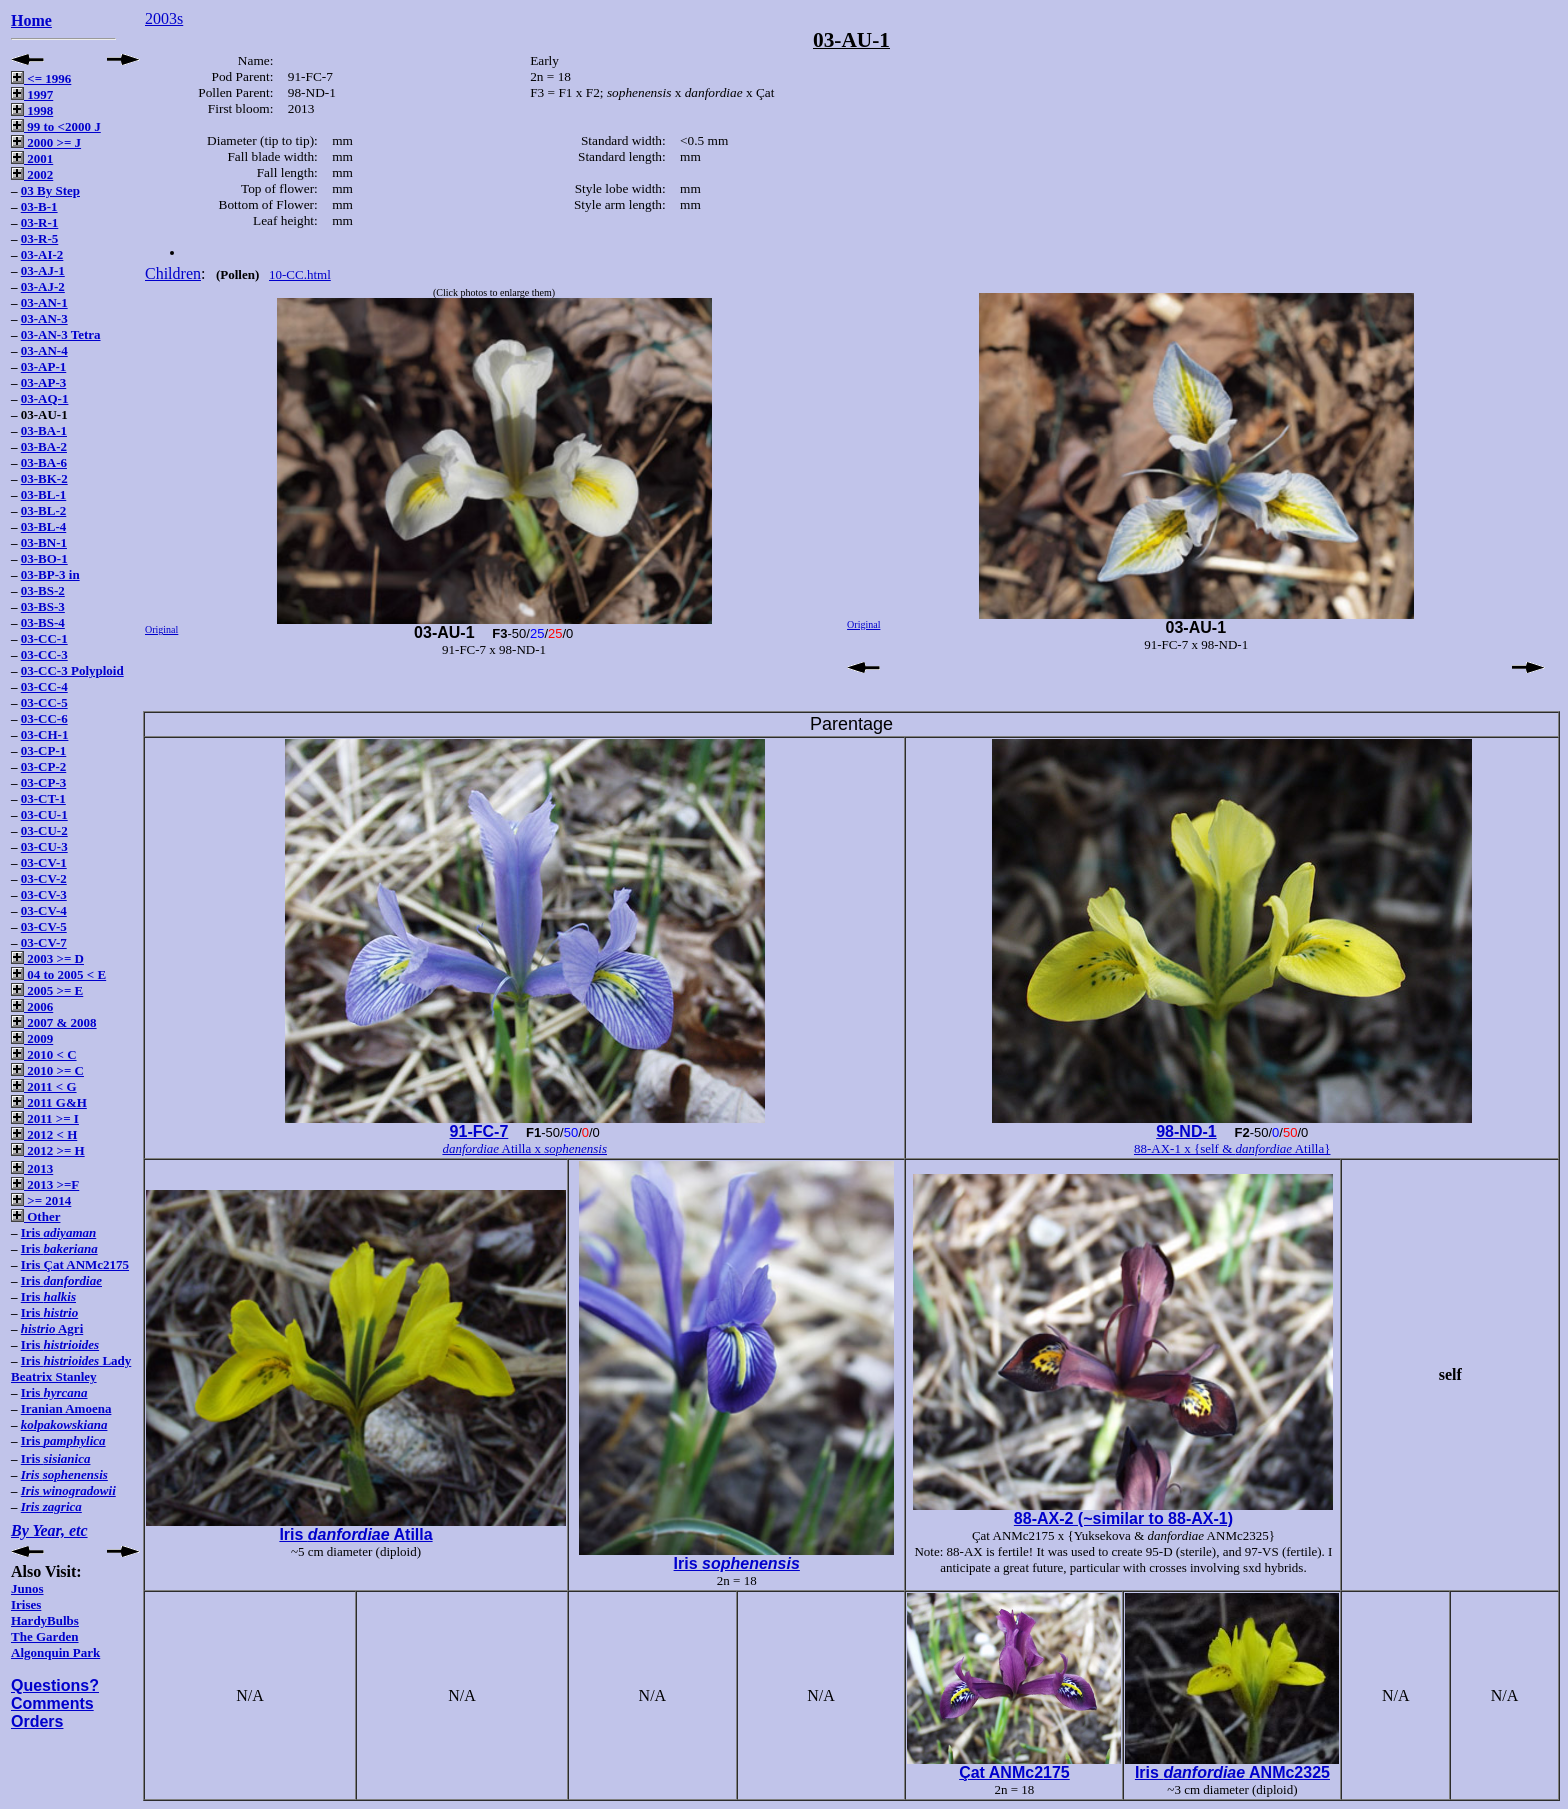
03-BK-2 (44, 478)
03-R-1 (40, 222)
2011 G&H (49, 1102)
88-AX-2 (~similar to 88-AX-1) (1123, 1518)
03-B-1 (39, 206)
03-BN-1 (44, 542)
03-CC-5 (44, 702)
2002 (32, 174)
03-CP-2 (44, 766)
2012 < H (44, 1134)
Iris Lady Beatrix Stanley (71, 1368)
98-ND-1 (1186, 1131)
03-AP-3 (44, 382)
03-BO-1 (44, 558)
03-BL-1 (44, 494)
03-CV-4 (44, 910)
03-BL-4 (44, 526)
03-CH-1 (45, 734)
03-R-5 (40, 238)
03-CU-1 (44, 814)
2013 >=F (45, 1184)
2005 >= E (47, 990)
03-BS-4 (43, 622)
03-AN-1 (44, 302)
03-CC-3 (44, 654)
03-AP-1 (44, 366)
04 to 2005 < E (58, 974)
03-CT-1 (43, 798)
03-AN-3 (44, 318)
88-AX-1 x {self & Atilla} (1232, 1148)
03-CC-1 (44, 638)
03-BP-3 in (50, 574)
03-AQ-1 (45, 398)
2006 (32, 1006)
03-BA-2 (44, 446)
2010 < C (44, 1054)
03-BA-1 (44, 430)
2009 (32, 1038)
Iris (58, 1232)
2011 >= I (45, 1118)
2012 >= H (48, 1150)
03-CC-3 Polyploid (72, 670)
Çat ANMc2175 (1014, 1772)
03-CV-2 (44, 878)
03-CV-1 (44, 862)
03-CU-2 (44, 830)
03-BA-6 (44, 462)
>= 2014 (41, 1200)
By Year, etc (49, 1530)
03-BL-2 (44, 510)
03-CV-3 (44, 894)
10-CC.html (300, 274)
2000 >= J (46, 142)
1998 (32, 110)
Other (35, 1216)
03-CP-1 (44, 750)
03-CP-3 (44, 782)
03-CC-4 (44, 686)
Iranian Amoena (66, 1408)
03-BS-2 (43, 590)
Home (31, 20)
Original (161, 629)
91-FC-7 (479, 1131)
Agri (52, 1328)
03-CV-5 (44, 926)
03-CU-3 (44, 846)
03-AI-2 (42, 254)
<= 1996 (41, 78)
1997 (32, 94)
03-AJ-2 (43, 286)
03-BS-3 (43, 606)
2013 (32, 1168)
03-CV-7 (44, 942)
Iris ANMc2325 (1232, 1772)
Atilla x (524, 1148)
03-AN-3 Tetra (61, 334)
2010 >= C (47, 1070)
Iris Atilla (355, 1534)
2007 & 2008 (54, 1022)
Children (173, 273)
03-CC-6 (44, 718)
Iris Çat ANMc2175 (75, 1264)
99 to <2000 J (56, 126)
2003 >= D (47, 958)
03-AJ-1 (43, 270)
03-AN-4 (44, 350)
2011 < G (44, 1086)
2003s (164, 18)
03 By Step (50, 190)
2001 (32, 158)
